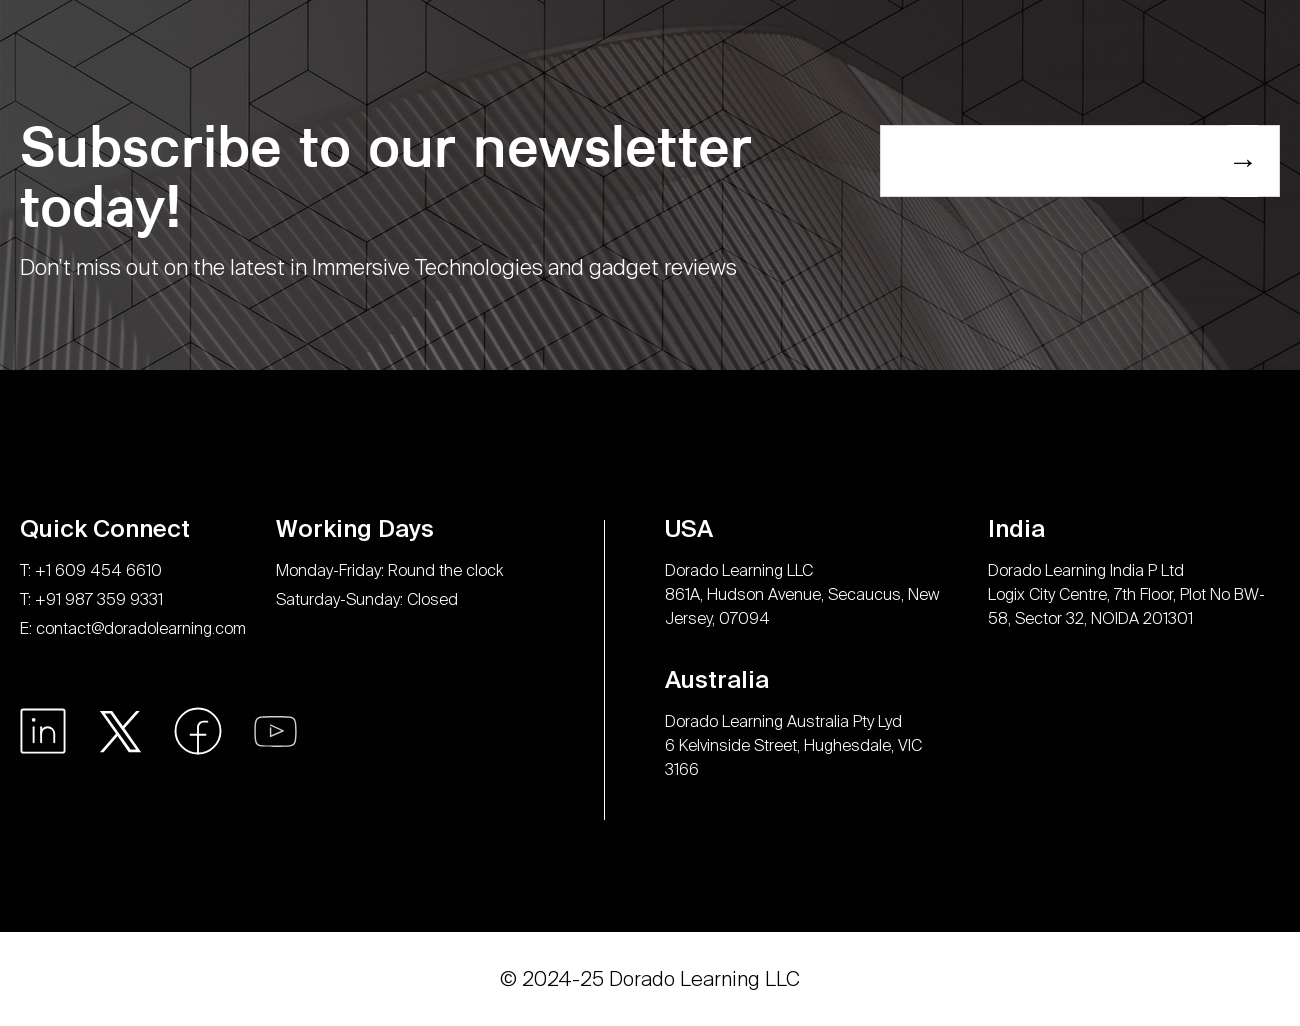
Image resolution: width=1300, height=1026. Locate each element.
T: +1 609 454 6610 (91, 570)
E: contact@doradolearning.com (133, 628)
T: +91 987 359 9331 (91, 599)
